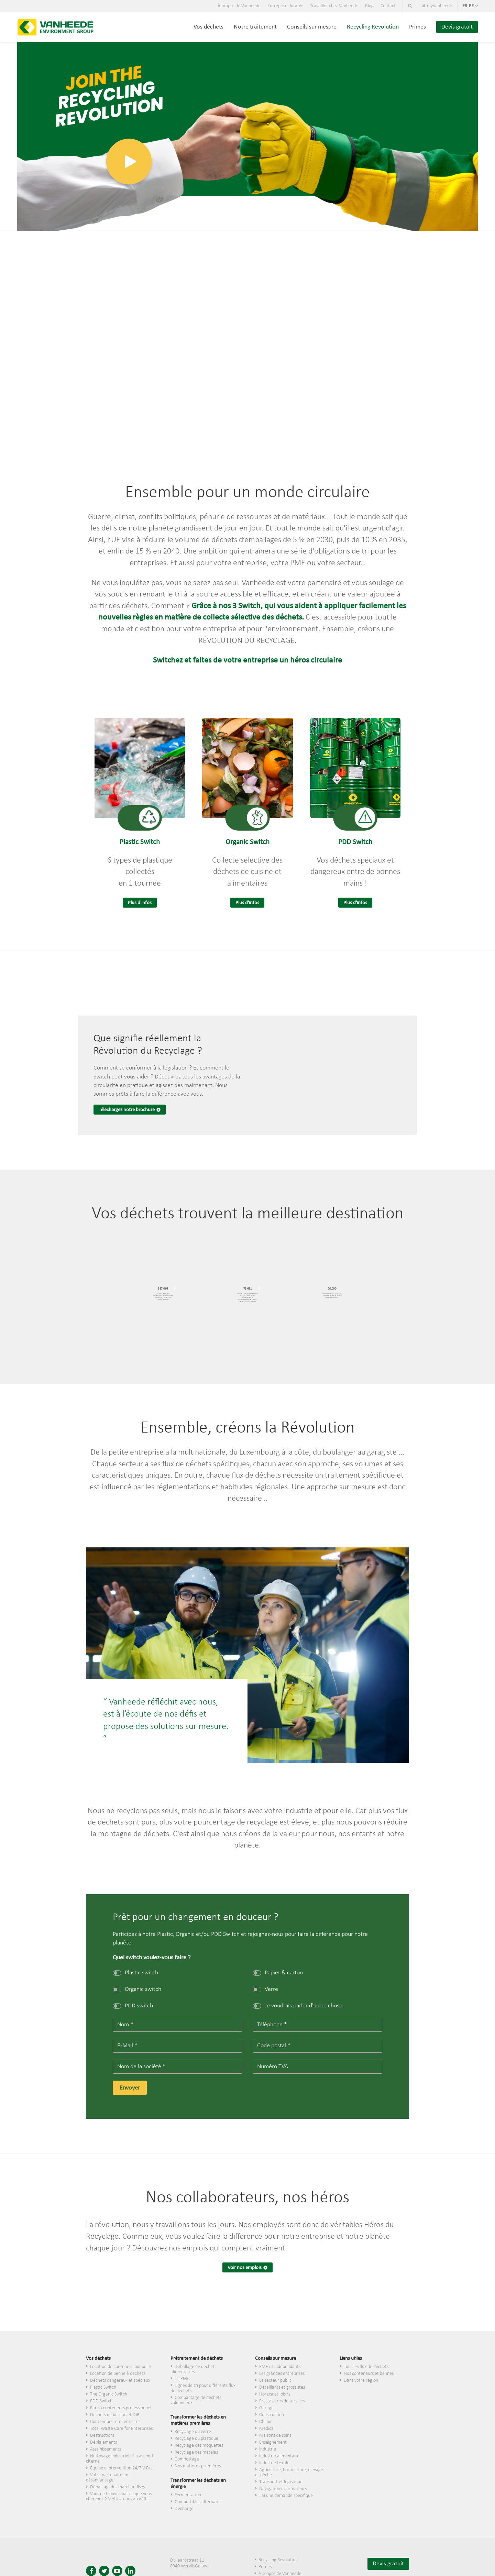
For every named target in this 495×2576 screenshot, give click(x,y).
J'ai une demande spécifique (286, 2495)
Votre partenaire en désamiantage (107, 2478)
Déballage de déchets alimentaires (193, 2369)
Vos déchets (208, 27)
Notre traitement (255, 27)
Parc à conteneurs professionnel (120, 2408)
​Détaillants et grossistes (282, 2387)
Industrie (267, 2449)
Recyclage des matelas (196, 2452)
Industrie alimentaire (279, 2456)
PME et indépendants (279, 2366)
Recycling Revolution (373, 27)
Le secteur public (275, 2380)
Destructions (102, 2435)
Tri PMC (182, 2378)
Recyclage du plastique (196, 2438)
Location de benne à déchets (117, 2373)
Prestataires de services (282, 2401)
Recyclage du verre (193, 2431)
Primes (417, 27)
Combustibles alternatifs (198, 2501)
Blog (369, 6)
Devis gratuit (457, 27)
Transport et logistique (280, 2482)
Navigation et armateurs (283, 2488)
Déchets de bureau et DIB (115, 2415)
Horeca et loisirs (274, 2394)
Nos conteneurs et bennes (369, 2373)
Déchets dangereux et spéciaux (120, 2380)
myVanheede (437, 6)
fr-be (470, 6)
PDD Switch (101, 2401)
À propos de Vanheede (239, 6)
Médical (267, 2428)
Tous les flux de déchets (366, 2366)
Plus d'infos (140, 903)
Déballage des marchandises (117, 2487)
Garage (266, 2408)
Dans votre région (361, 2380)
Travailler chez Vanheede (334, 6)
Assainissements (105, 2449)
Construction (271, 2415)
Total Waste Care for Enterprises (121, 2428)
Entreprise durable (285, 6)
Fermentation (188, 2495)
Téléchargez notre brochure (127, 1109)
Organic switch (137, 1989)
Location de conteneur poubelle (120, 2366)
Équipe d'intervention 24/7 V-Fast (122, 2468)
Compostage (187, 2459)
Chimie (266, 2421)
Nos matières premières (198, 2466)
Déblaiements (103, 2442)
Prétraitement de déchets (196, 2358)
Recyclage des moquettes (199, 2445)
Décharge (184, 2508)
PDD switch (133, 2006)
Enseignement (273, 2442)
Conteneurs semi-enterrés (115, 2421)
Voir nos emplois (245, 2267)
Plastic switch (135, 1973)
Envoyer (130, 2088)
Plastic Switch (103, 2387)
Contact (388, 6)
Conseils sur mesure (312, 27)
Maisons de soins (275, 2435)
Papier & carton (278, 1973)
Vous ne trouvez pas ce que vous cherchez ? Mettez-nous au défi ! (119, 2496)
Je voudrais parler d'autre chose (297, 2006)
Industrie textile (274, 2463)
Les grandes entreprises (282, 2373)
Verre (265, 1989)
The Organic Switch (108, 2394)
